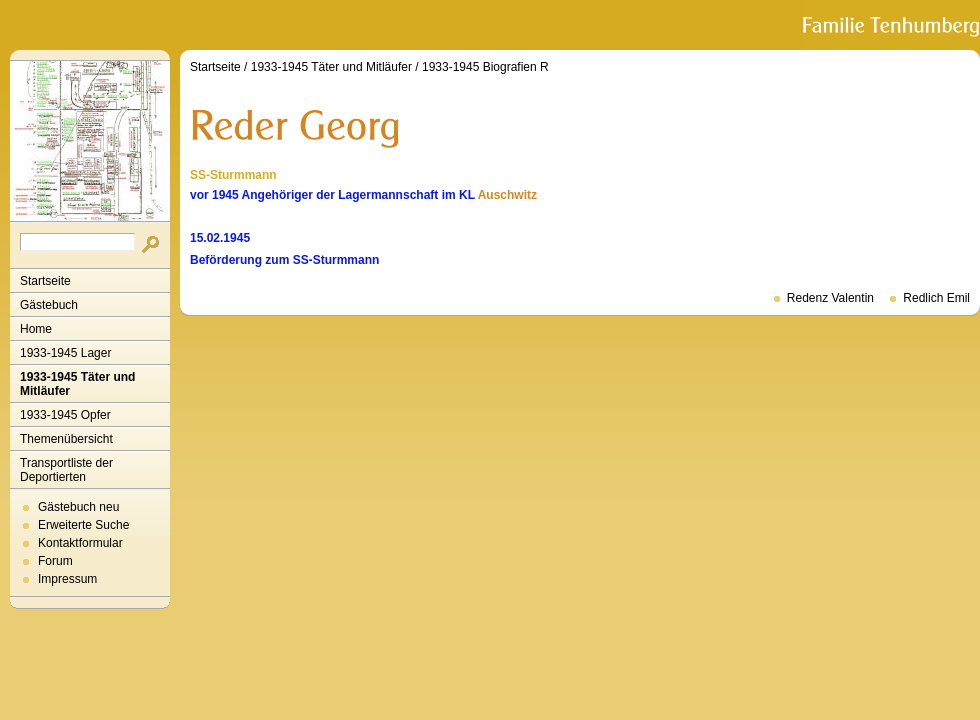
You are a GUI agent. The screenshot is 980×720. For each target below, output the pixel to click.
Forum (55, 561)
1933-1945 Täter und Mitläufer (77, 384)
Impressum (67, 579)
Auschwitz (507, 195)
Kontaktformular (80, 543)
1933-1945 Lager (65, 353)
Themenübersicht (66, 439)
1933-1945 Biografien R (485, 67)
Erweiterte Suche (83, 525)
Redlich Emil (936, 298)
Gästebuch (49, 305)
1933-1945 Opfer (65, 415)
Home (36, 329)
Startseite (45, 281)
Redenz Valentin (830, 298)
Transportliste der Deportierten (66, 470)
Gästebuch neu (78, 507)
